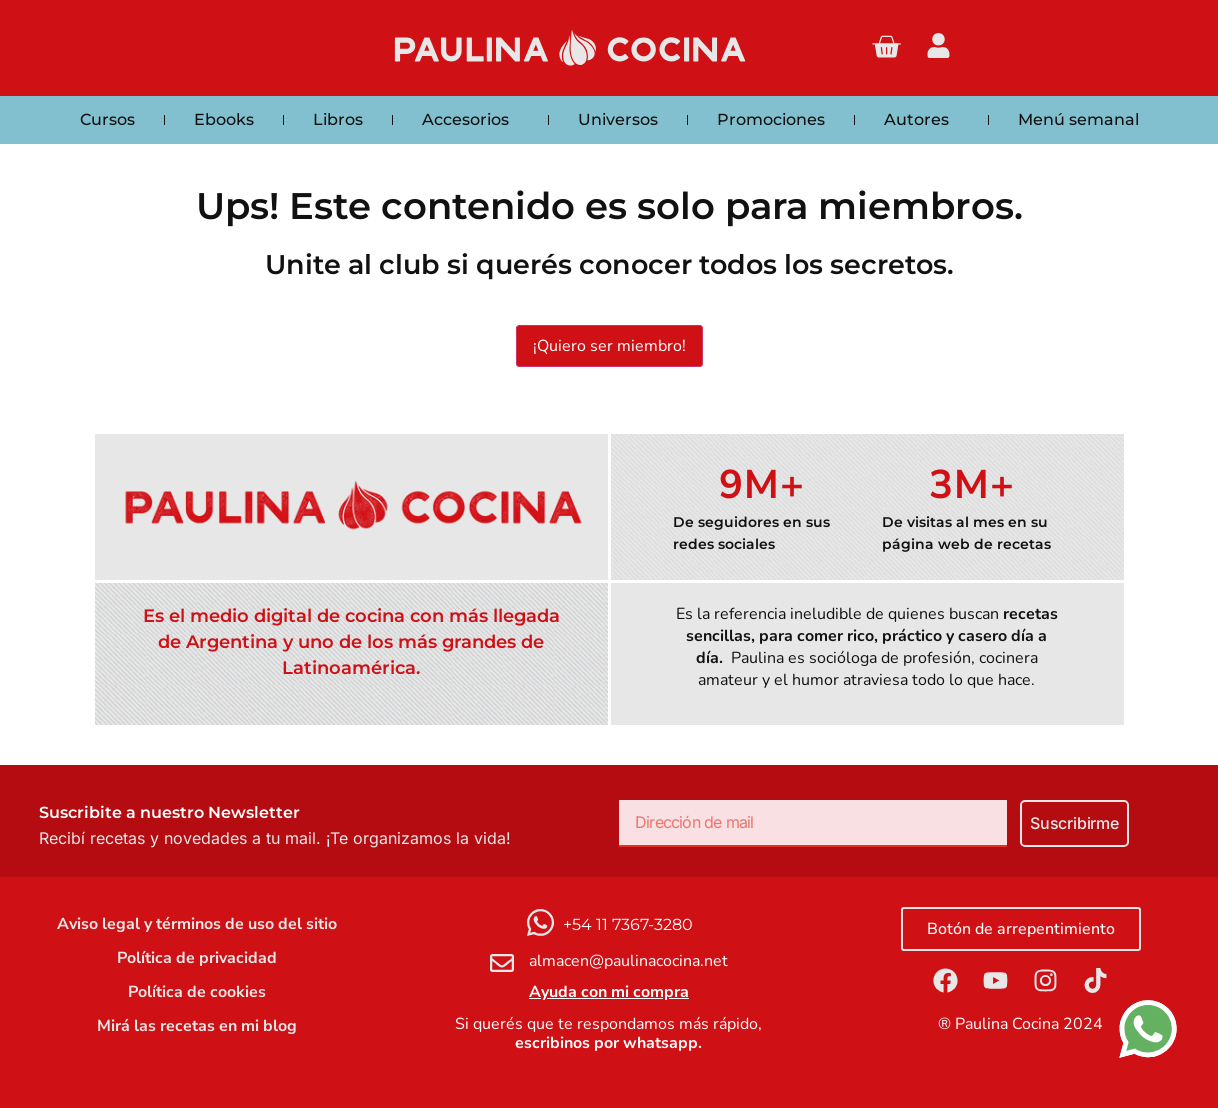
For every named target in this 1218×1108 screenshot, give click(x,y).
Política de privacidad (197, 958)
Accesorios (470, 120)
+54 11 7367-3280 (628, 924)
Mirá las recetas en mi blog (197, 1026)
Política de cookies (197, 992)
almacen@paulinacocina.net (628, 961)
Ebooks (224, 119)
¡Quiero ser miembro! (609, 346)
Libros (338, 119)
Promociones (771, 119)
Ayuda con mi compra (609, 992)
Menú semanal (1078, 119)
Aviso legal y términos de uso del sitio (197, 924)
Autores (921, 120)
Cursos (107, 119)
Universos (618, 119)
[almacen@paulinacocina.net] (502, 963)
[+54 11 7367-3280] (540, 922)
